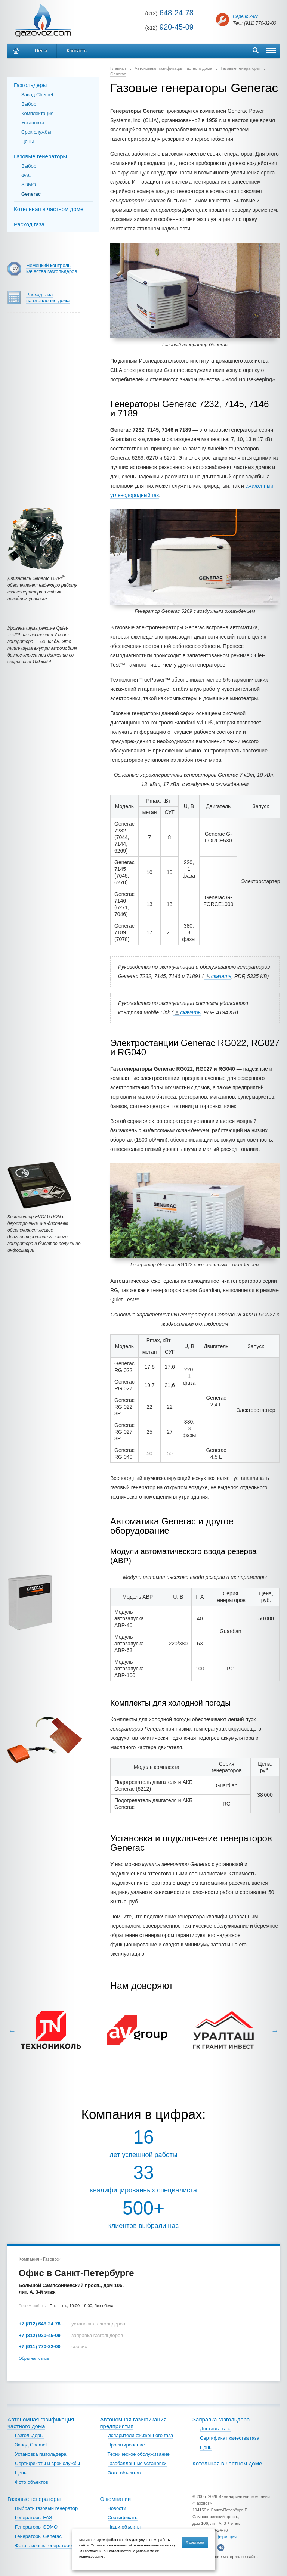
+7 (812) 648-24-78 (40, 2324)
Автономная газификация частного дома (40, 2422)
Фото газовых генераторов (44, 2545)
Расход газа (29, 224)
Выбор (28, 104)
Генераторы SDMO (36, 2527)
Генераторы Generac (38, 2536)
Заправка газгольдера (221, 2419)
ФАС (26, 175)
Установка (32, 122)
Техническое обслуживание (139, 2454)
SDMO (28, 184)
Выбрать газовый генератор (46, 2508)
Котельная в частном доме (48, 209)
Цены (41, 50)
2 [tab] (138, 2067)
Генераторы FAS (33, 2517)
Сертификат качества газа (229, 2438)
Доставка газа (215, 2428)
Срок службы (36, 132)
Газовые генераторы (40, 156)
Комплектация (37, 113)
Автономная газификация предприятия (133, 2422)
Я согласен (195, 2542)
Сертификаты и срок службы (47, 2463)
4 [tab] (160, 2067)
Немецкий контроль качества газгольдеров (51, 268)
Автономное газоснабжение (43, 20)
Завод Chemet (37, 94)
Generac (31, 194)
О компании (115, 2499)
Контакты (77, 50)
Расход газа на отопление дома (48, 297)
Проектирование (126, 2445)
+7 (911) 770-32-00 (40, 2346)
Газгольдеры (30, 85)
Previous (12, 2030)
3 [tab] (149, 2067)
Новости (117, 2508)
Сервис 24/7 (245, 16)
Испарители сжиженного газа (140, 2435)
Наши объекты (124, 2527)
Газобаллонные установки (137, 2463)
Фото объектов (31, 2482)
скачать (221, 976)
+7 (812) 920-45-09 (40, 2335)
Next (275, 2030)
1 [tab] (126, 2067)
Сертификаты (123, 2517)
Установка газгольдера (41, 2454)
